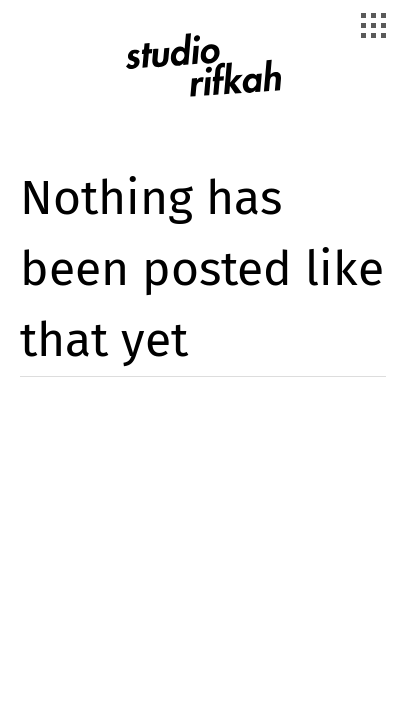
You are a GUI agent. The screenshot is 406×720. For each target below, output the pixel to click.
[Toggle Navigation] (376, 28)
